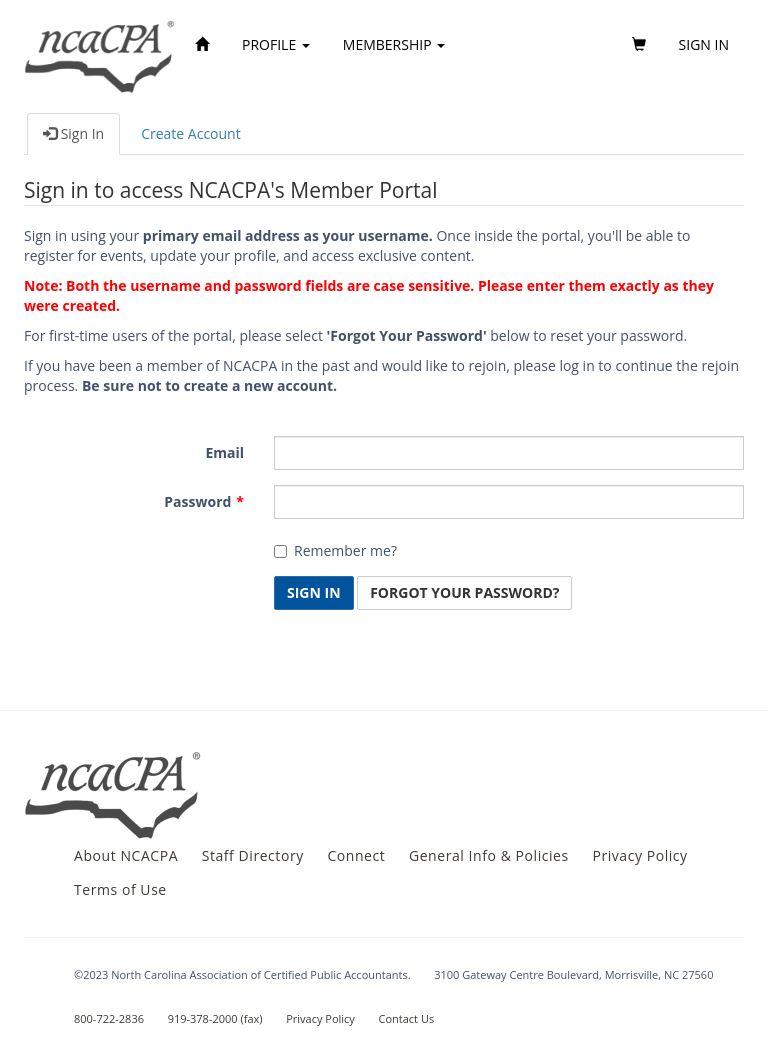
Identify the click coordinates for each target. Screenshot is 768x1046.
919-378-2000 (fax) (215, 1018)
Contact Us (407, 1018)
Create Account (191, 133)
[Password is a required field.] (509, 502)
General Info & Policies (489, 855)
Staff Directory (253, 855)
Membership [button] (394, 44)
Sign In (73, 133)
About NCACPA (126, 855)
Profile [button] (276, 44)
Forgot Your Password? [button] (464, 592)
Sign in (704, 44)
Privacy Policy (639, 855)
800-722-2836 (109, 1018)
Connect (356, 855)
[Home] (202, 45)
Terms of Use (120, 889)
